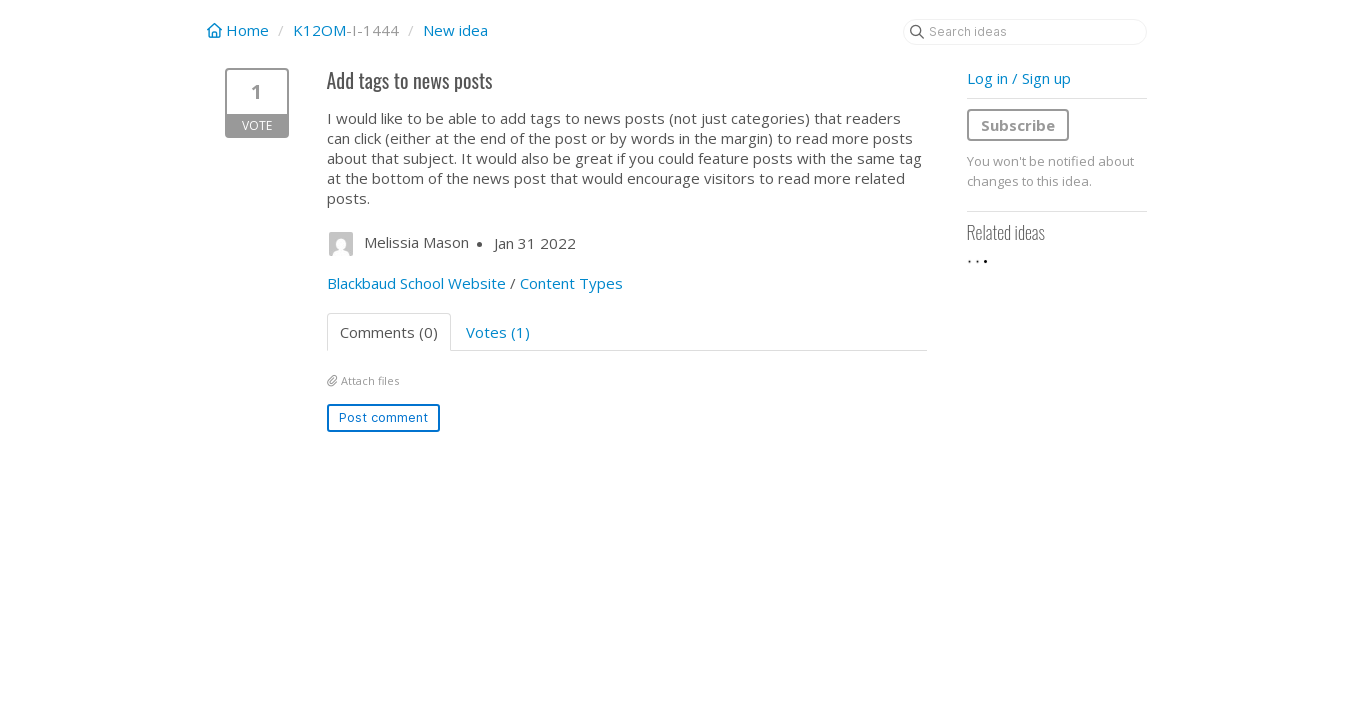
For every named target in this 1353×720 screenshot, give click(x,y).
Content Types (571, 283)
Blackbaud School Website (416, 283)
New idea (455, 30)
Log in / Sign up (1019, 78)
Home (240, 30)
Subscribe (1018, 125)
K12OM (319, 30)
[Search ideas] (1025, 32)
